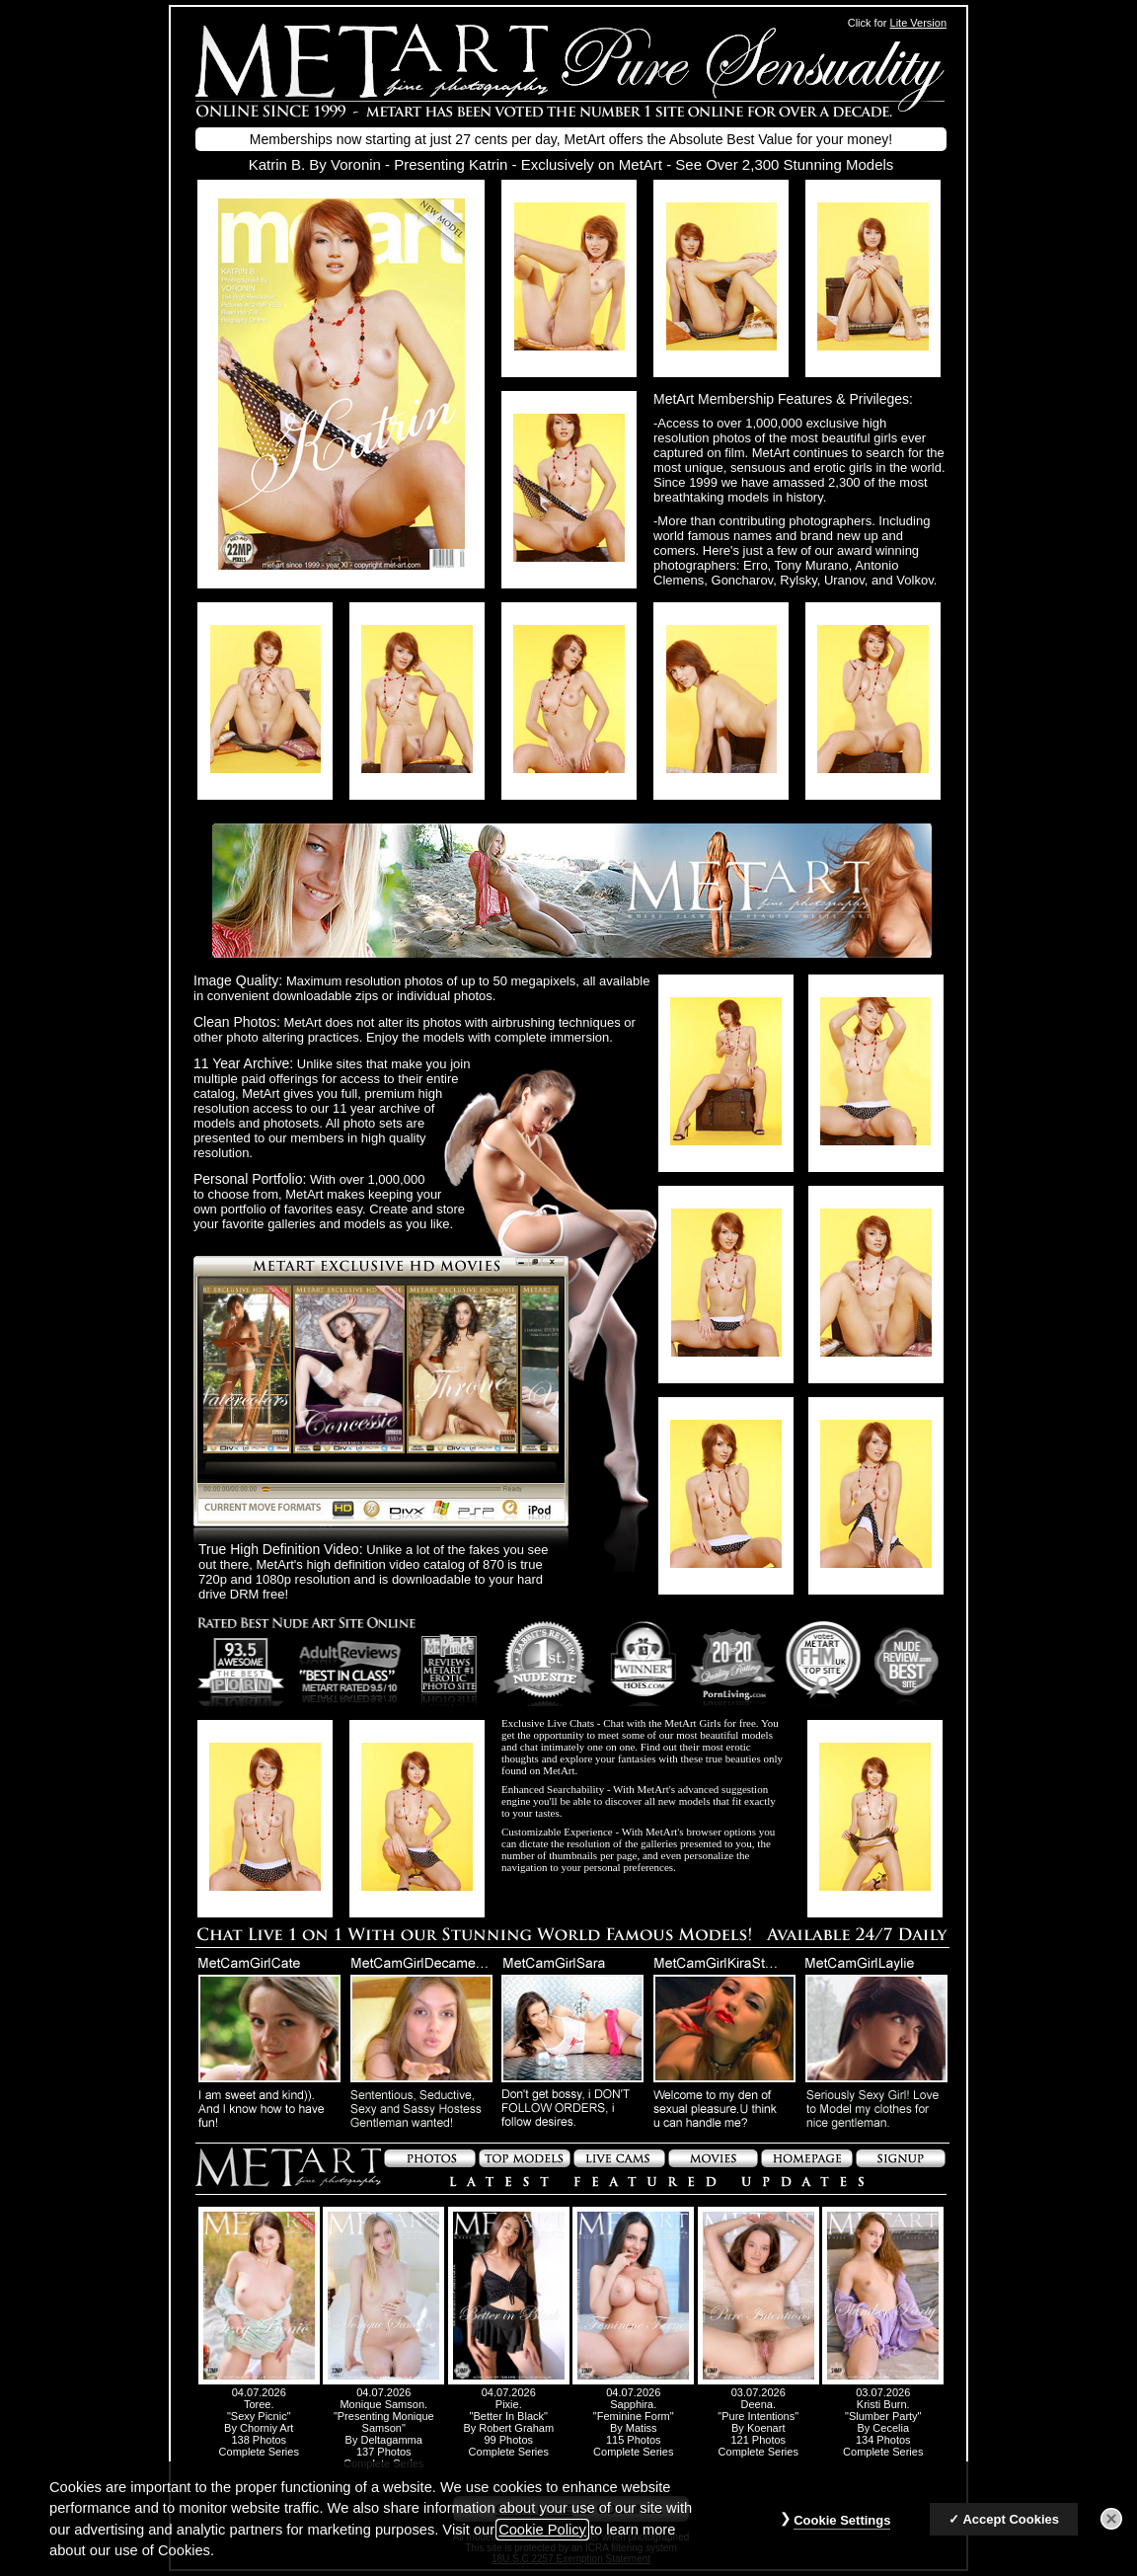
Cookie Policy (542, 2539)
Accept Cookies (1010, 2529)
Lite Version (918, 23)
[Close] (1111, 2528)
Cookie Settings (842, 2530)
